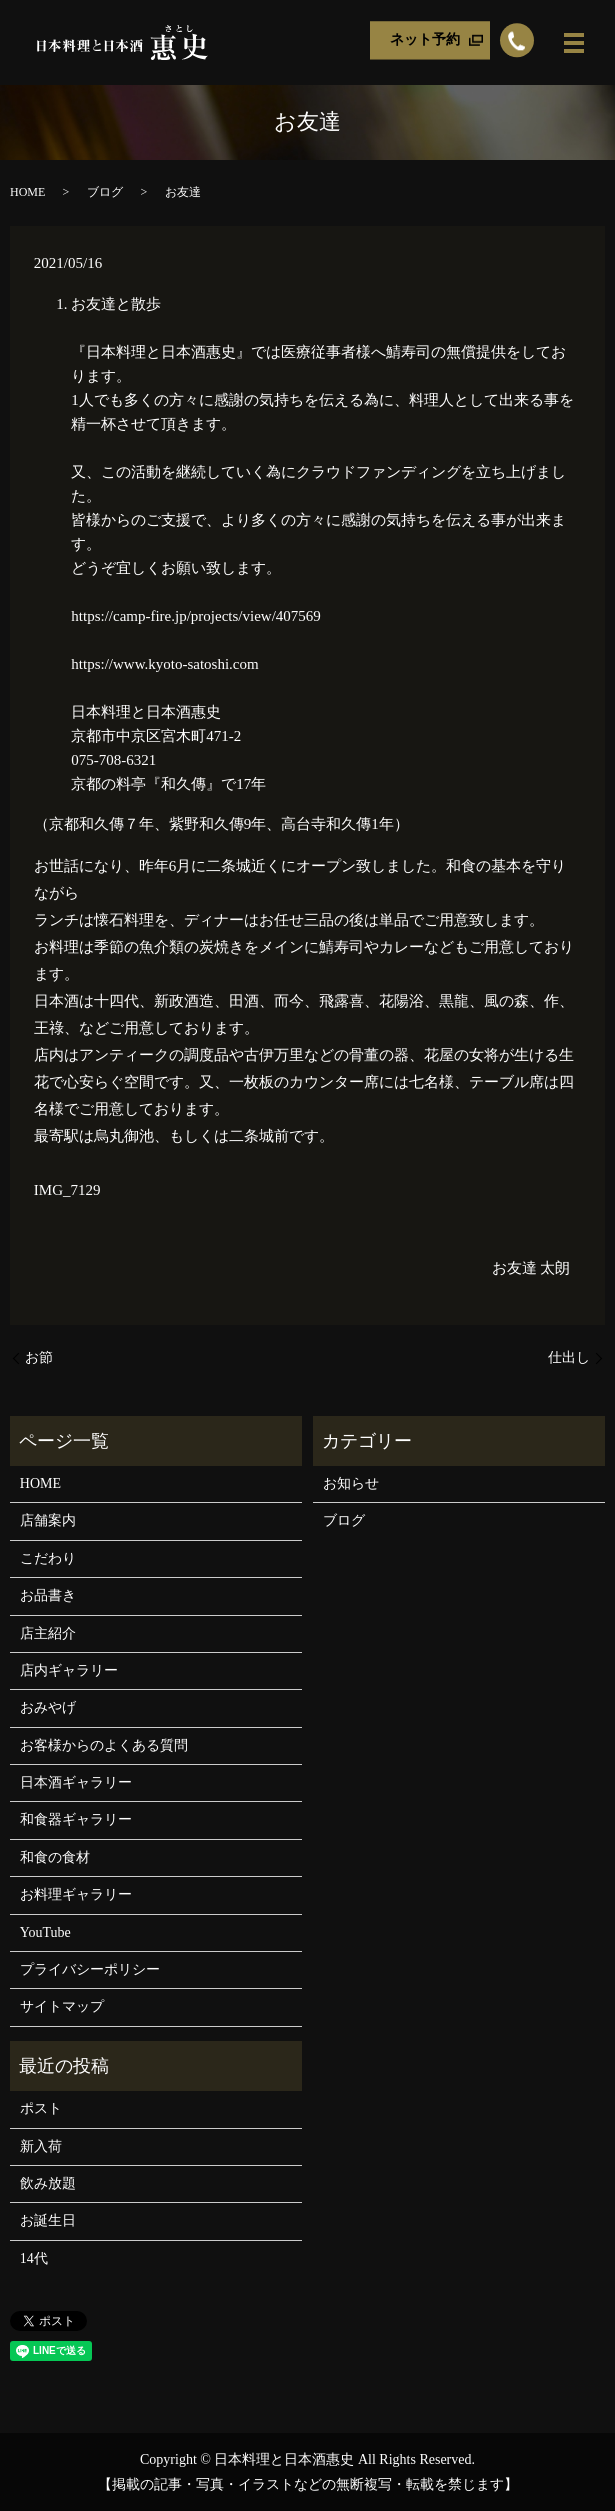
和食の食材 (55, 1857)
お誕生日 (48, 2220)
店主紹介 (48, 1633)
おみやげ (48, 1707)
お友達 (514, 1268)
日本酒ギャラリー (76, 1782)
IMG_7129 (67, 1190)
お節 (39, 1357)
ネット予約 (425, 40)
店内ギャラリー (69, 1670)
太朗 (555, 1268)
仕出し (569, 1357)
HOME (27, 192)
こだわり (48, 1558)
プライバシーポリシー (90, 1969)
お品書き (48, 1595)
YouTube (45, 1932)
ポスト (41, 2108)
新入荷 (41, 2146)
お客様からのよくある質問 (104, 1745)
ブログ (105, 192)
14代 (34, 2258)
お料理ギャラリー (76, 1894)
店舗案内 (48, 1520)
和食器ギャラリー (76, 1819)
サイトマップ (62, 2006)
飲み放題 (48, 2183)
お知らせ (351, 1483)
